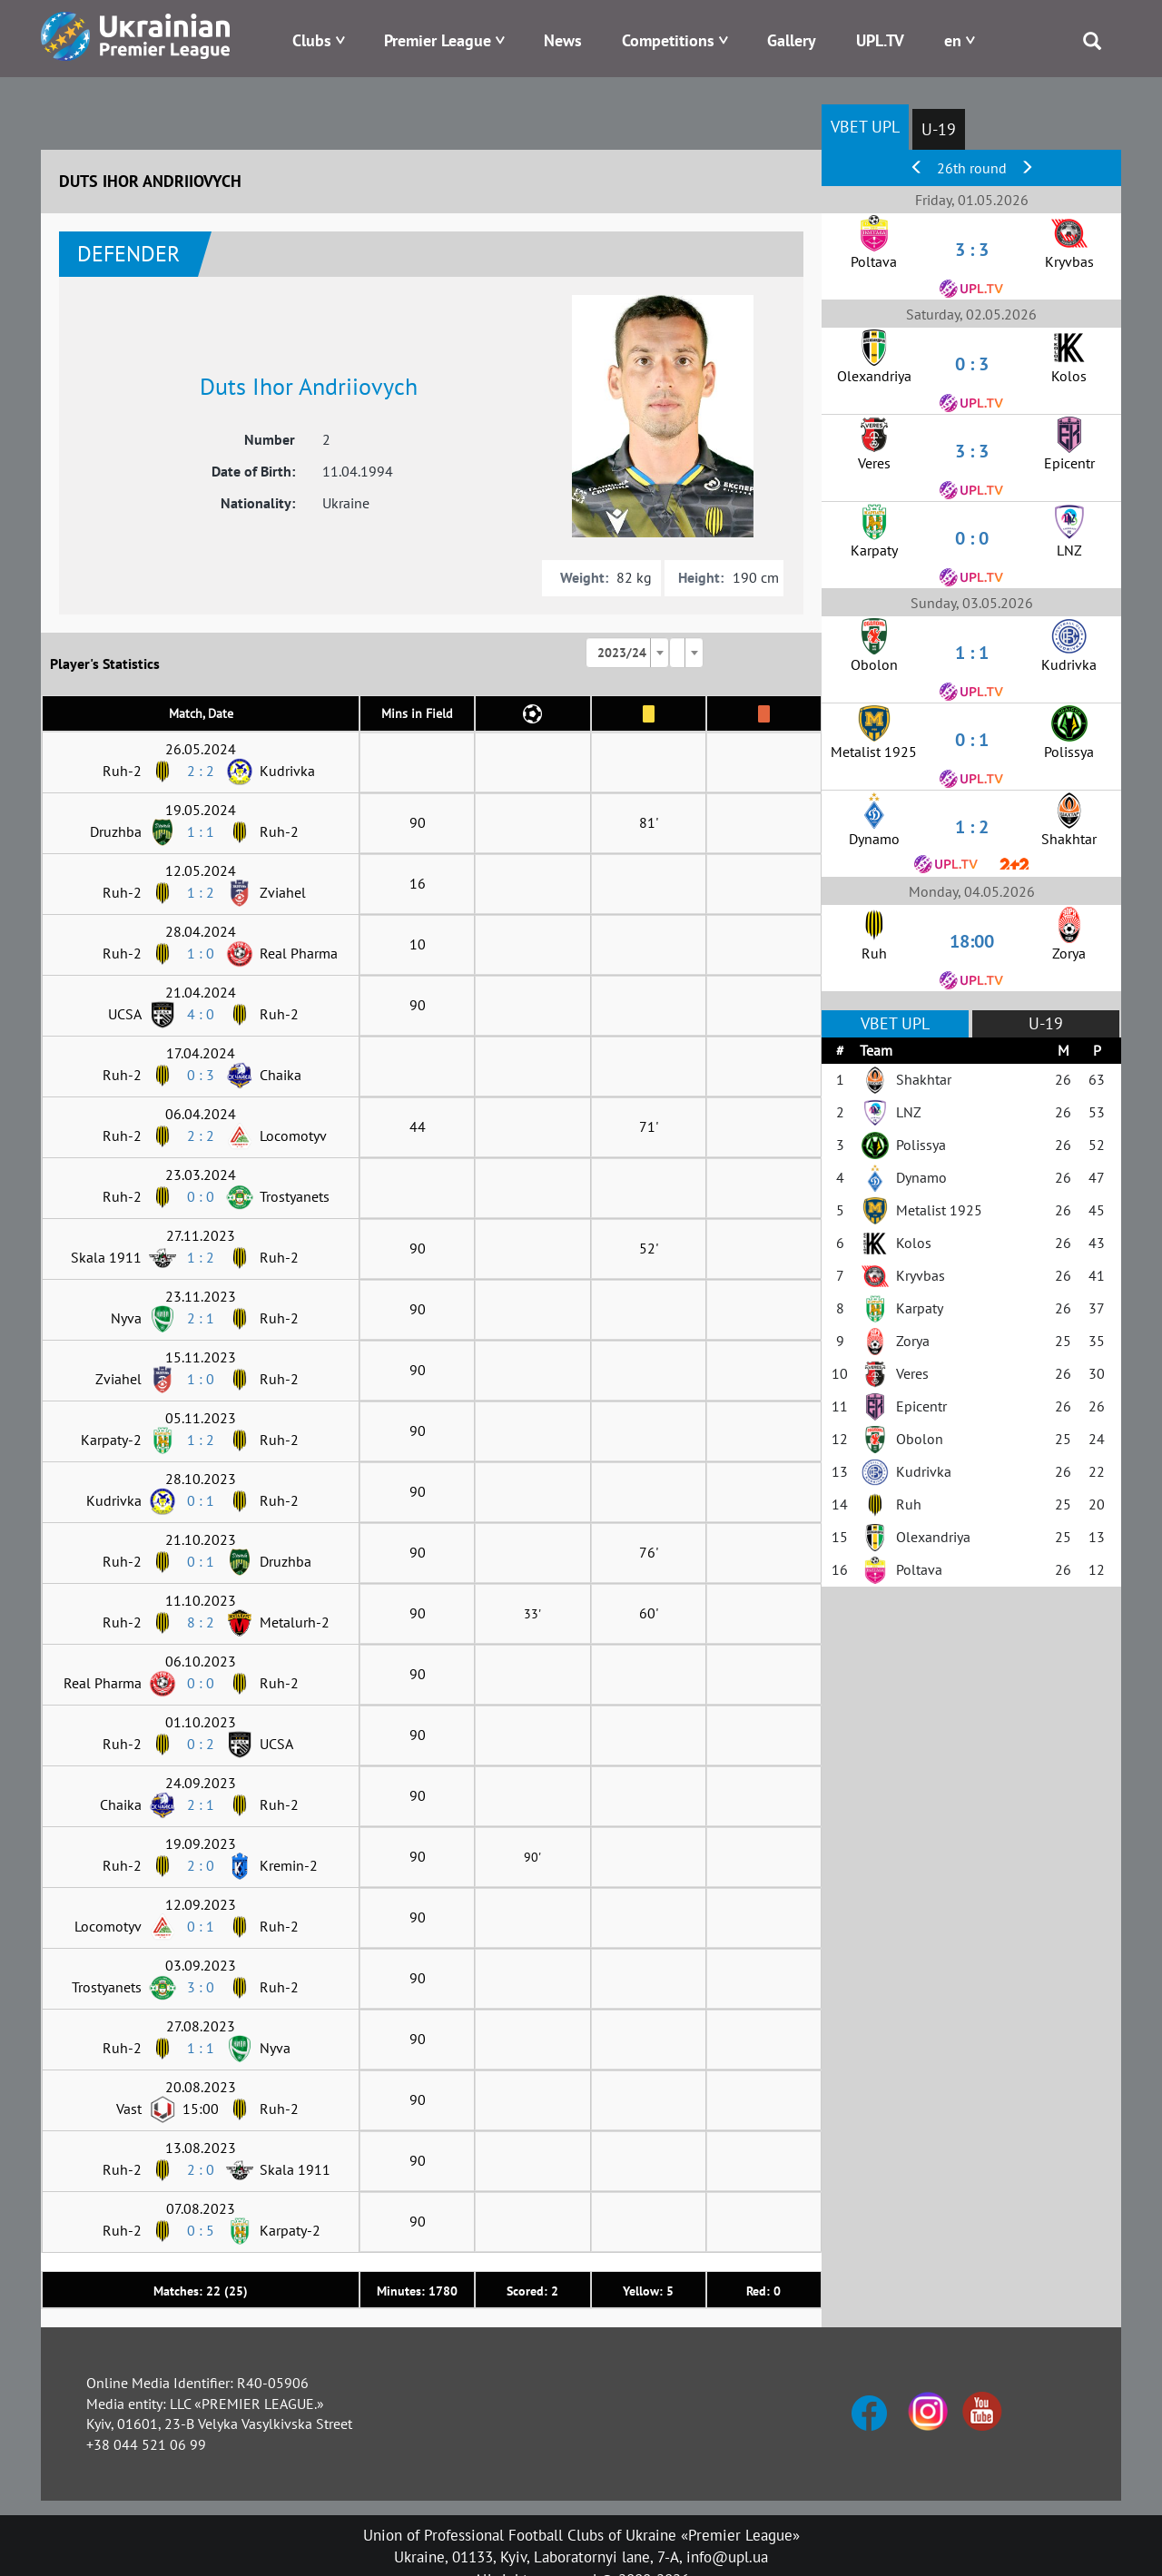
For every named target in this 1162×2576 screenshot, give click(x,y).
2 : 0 (200, 1865)
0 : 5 (200, 2230)
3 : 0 (200, 1987)
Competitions (668, 40)
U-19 (938, 129)
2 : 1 (200, 1318)
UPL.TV (880, 40)
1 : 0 (200, 953)
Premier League (437, 40)
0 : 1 (200, 1500)
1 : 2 (200, 892)
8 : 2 (200, 1622)
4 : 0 (200, 1014)
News (563, 40)
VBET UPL (865, 126)
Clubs (311, 40)
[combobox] (627, 652)
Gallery (791, 40)
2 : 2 (200, 771)
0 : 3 (200, 1075)
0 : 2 (200, 1744)
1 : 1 (200, 831)
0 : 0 (200, 1196)
